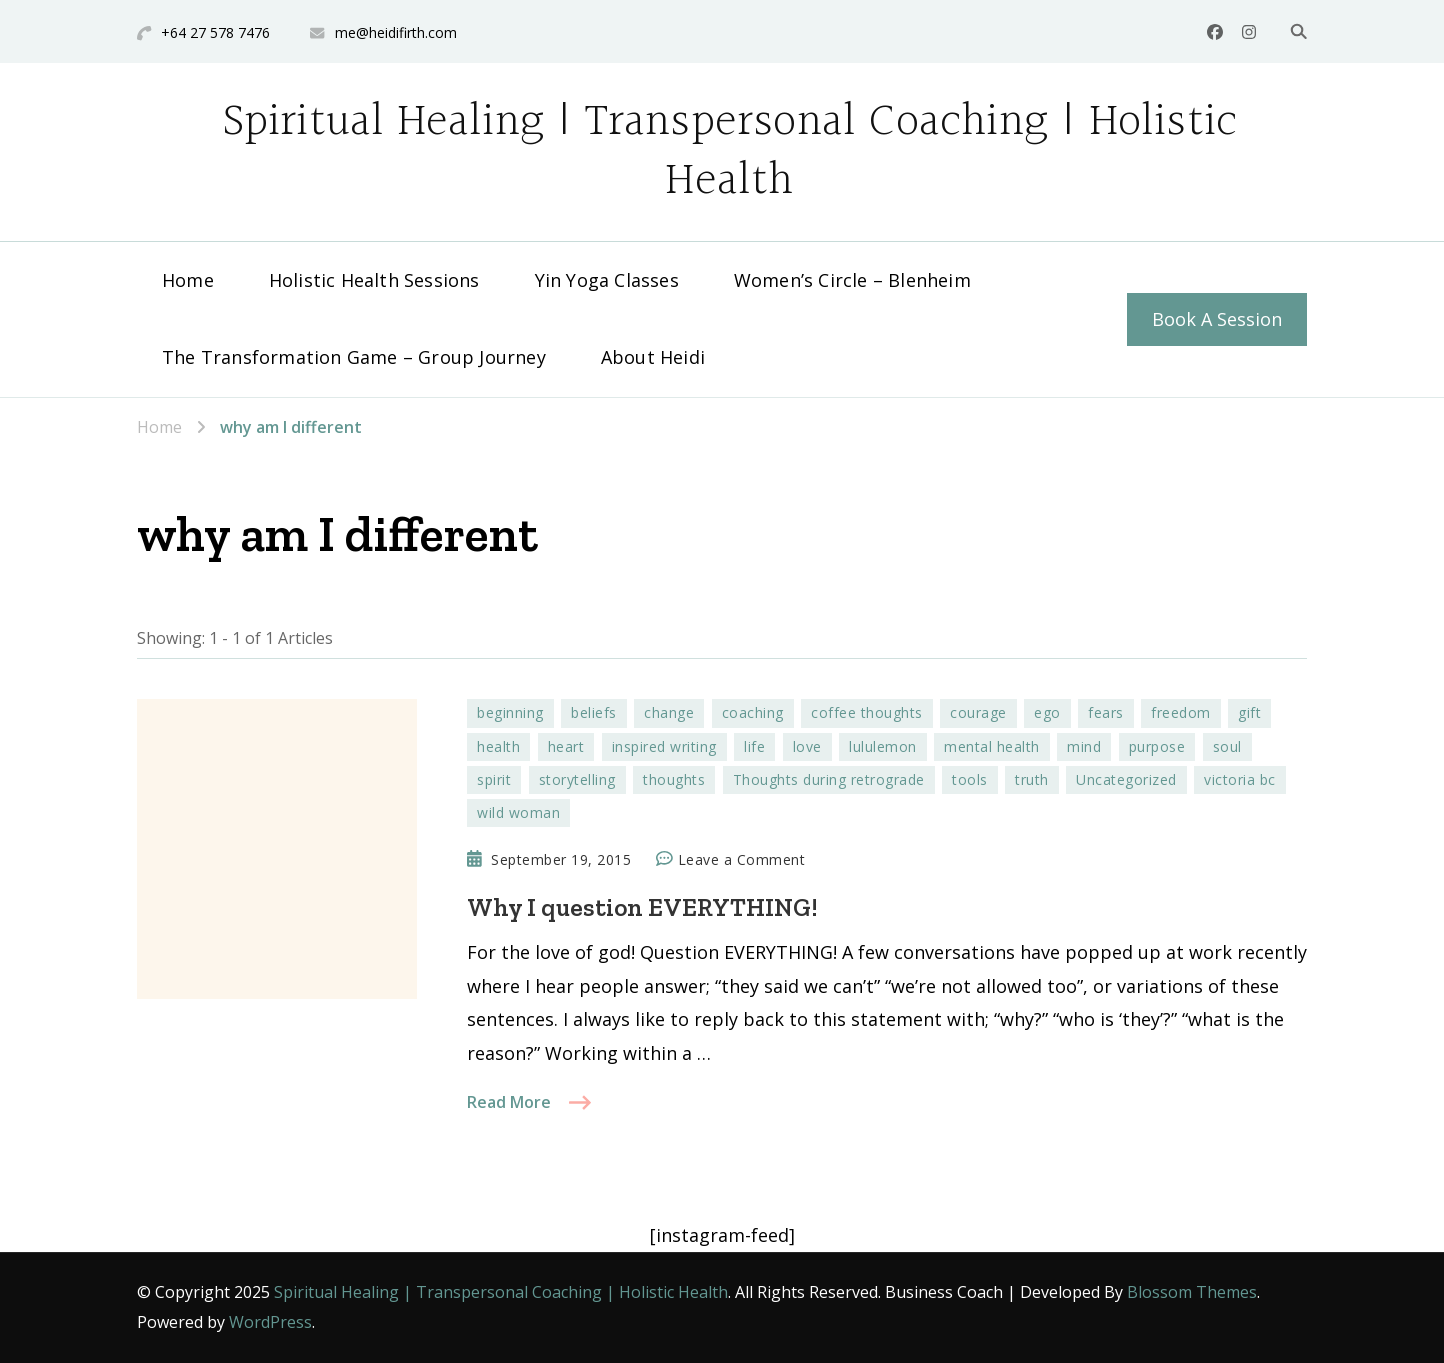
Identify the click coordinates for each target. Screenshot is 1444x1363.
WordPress (270, 1322)
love (807, 746)
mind (1084, 746)
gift (1249, 712)
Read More (509, 1102)
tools (970, 779)
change (669, 712)
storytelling (577, 779)
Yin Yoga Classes (607, 280)
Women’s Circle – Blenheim (852, 280)
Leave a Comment (742, 860)
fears (1106, 712)
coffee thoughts (867, 712)
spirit (494, 779)
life (754, 746)
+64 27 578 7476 (215, 32)
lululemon (883, 746)
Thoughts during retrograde (829, 779)
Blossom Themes (1192, 1292)
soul (1227, 746)
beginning (510, 712)
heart (566, 746)
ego (1047, 712)
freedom (1181, 712)
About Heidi (653, 357)
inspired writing (664, 746)
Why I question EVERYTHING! (642, 907)
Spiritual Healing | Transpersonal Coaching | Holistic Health (730, 151)
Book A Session (1217, 319)
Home (188, 280)
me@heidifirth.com (396, 32)
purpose (1157, 746)
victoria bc (1240, 779)
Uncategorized (1126, 779)
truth (1032, 779)
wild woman (518, 812)
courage (978, 712)
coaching (753, 712)
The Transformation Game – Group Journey (354, 357)
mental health (992, 746)
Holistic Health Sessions (374, 280)
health (498, 746)
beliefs (594, 712)
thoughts (674, 779)
